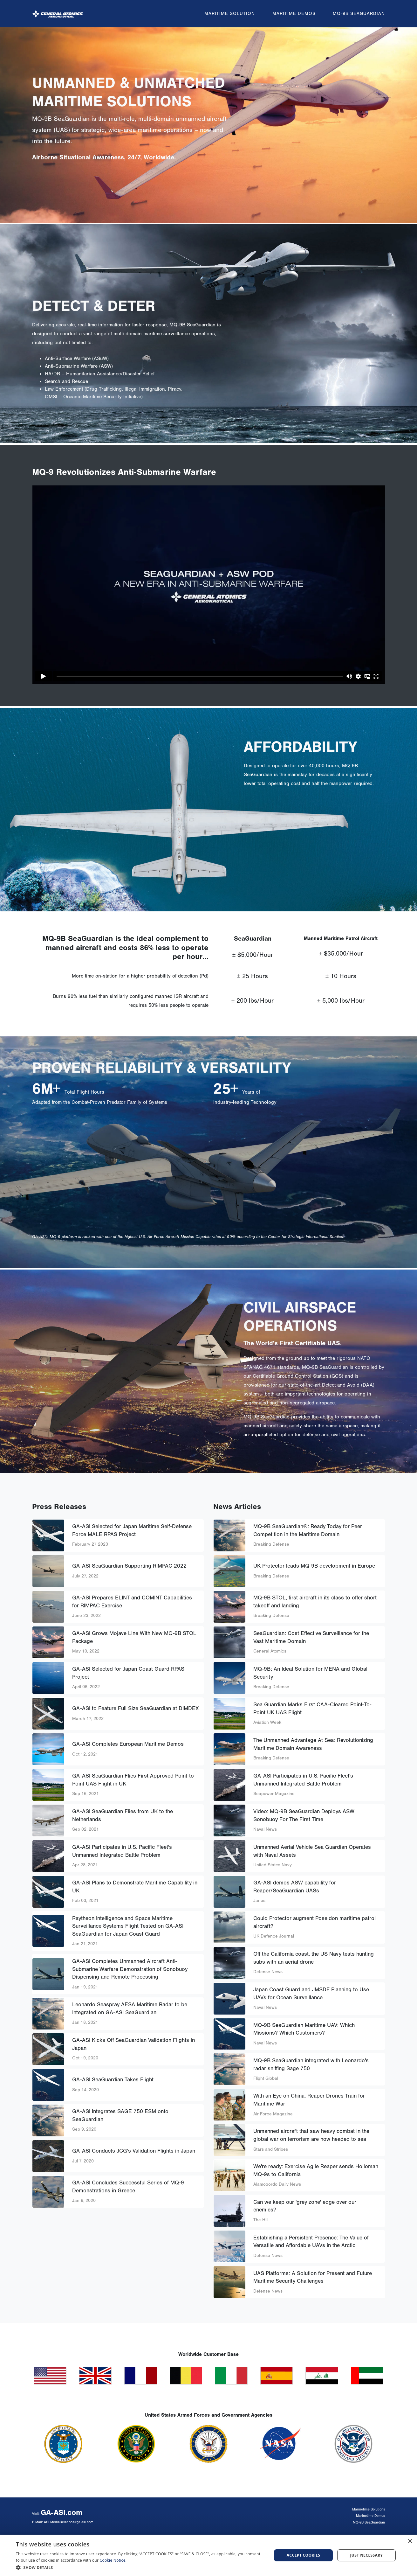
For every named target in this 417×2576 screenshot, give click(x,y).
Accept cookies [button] (303, 2555)
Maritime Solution (229, 11)
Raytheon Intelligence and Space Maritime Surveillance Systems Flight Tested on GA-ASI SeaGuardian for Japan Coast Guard (127, 1926)
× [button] (409, 2541)
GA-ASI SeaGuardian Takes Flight (113, 2080)
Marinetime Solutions (368, 2509)
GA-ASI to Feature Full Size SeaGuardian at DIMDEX (135, 1708)
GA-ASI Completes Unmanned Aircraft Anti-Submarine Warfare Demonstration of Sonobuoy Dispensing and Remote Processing (130, 1969)
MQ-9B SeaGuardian (359, 11)
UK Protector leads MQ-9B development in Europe (314, 1566)
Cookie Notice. (113, 2560)
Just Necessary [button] (366, 2555)
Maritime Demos (294, 11)
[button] (140, 2567)
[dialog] (208, 2555)
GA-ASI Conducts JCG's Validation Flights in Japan (133, 2151)
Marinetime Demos (370, 2516)
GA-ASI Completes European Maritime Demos (128, 1744)
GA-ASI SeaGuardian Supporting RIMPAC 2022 (129, 1566)
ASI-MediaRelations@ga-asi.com (68, 2522)
